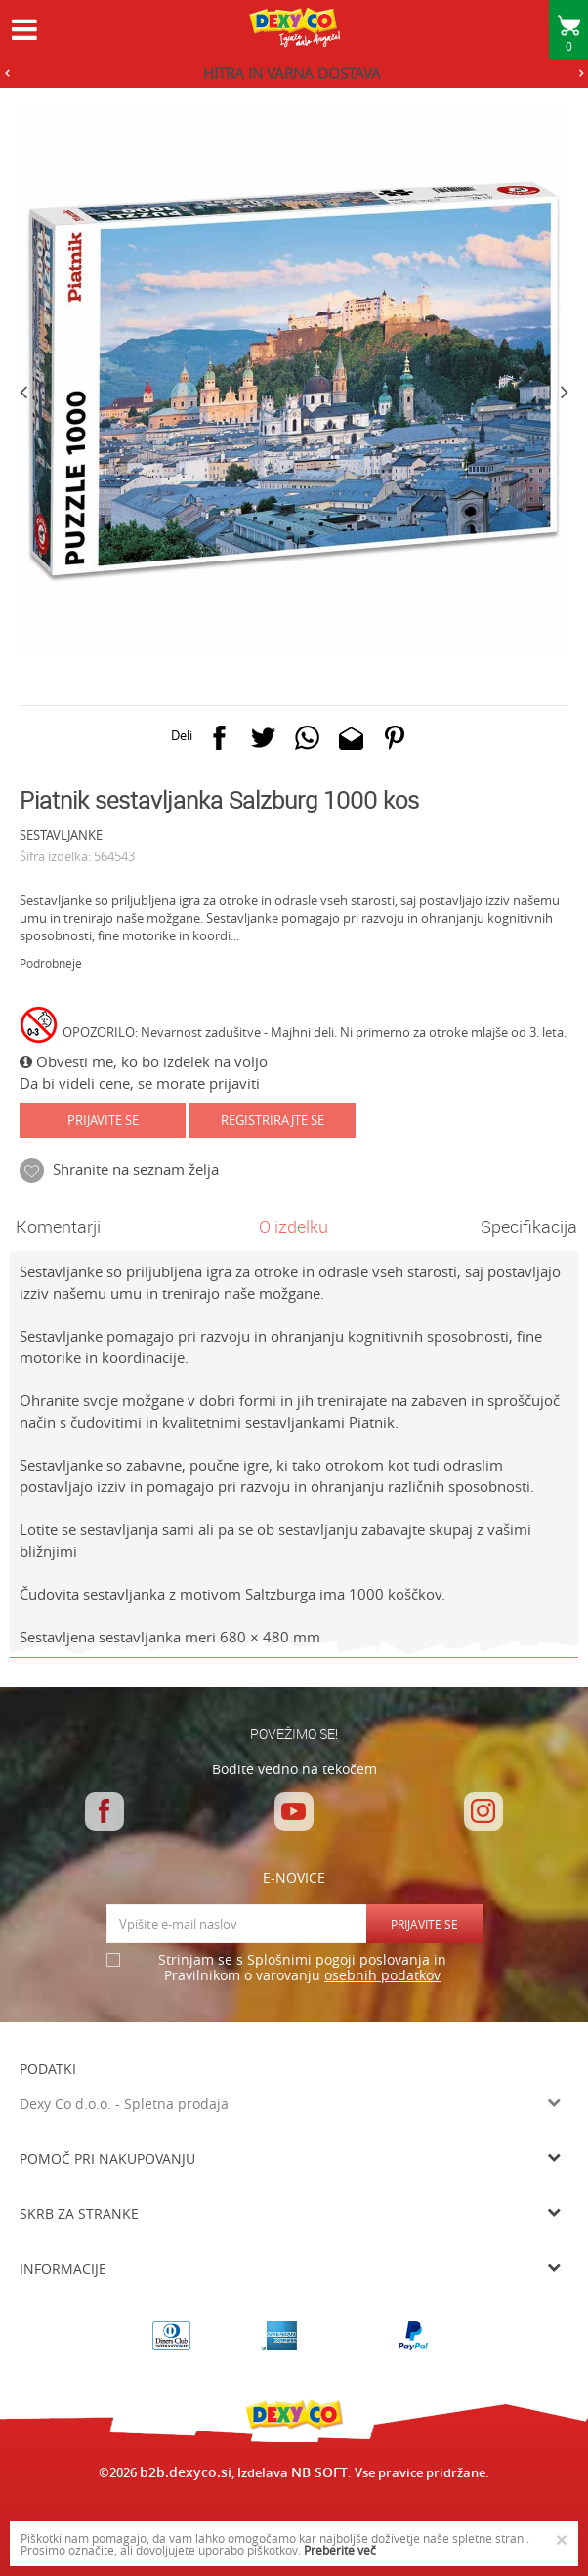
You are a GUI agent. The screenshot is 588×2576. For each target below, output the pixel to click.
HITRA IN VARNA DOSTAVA (292, 73)
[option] (294, 73)
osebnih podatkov (382, 1975)
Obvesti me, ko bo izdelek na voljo (144, 1061)
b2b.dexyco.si (185, 2472)
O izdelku (293, 1226)
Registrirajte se (272, 1120)
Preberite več (340, 2549)
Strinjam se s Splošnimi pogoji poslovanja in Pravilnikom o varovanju (302, 1968)
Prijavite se (103, 1120)
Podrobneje (51, 963)
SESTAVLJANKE (61, 835)
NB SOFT (319, 2472)
